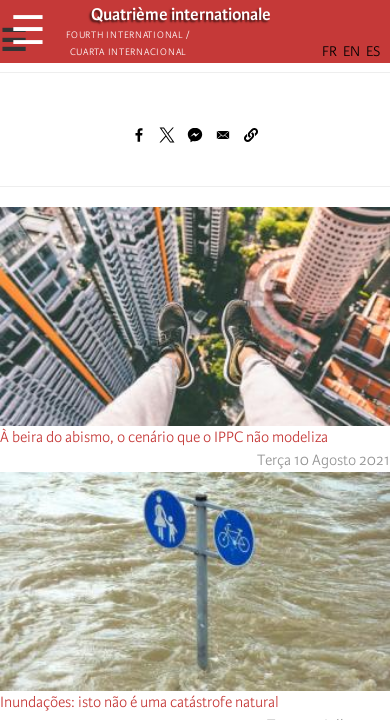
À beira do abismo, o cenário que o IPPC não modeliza (164, 437)
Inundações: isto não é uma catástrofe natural (139, 702)
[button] (251, 135)
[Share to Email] (223, 135)
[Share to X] (167, 135)
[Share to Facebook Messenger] (195, 135)
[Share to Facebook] (139, 135)
